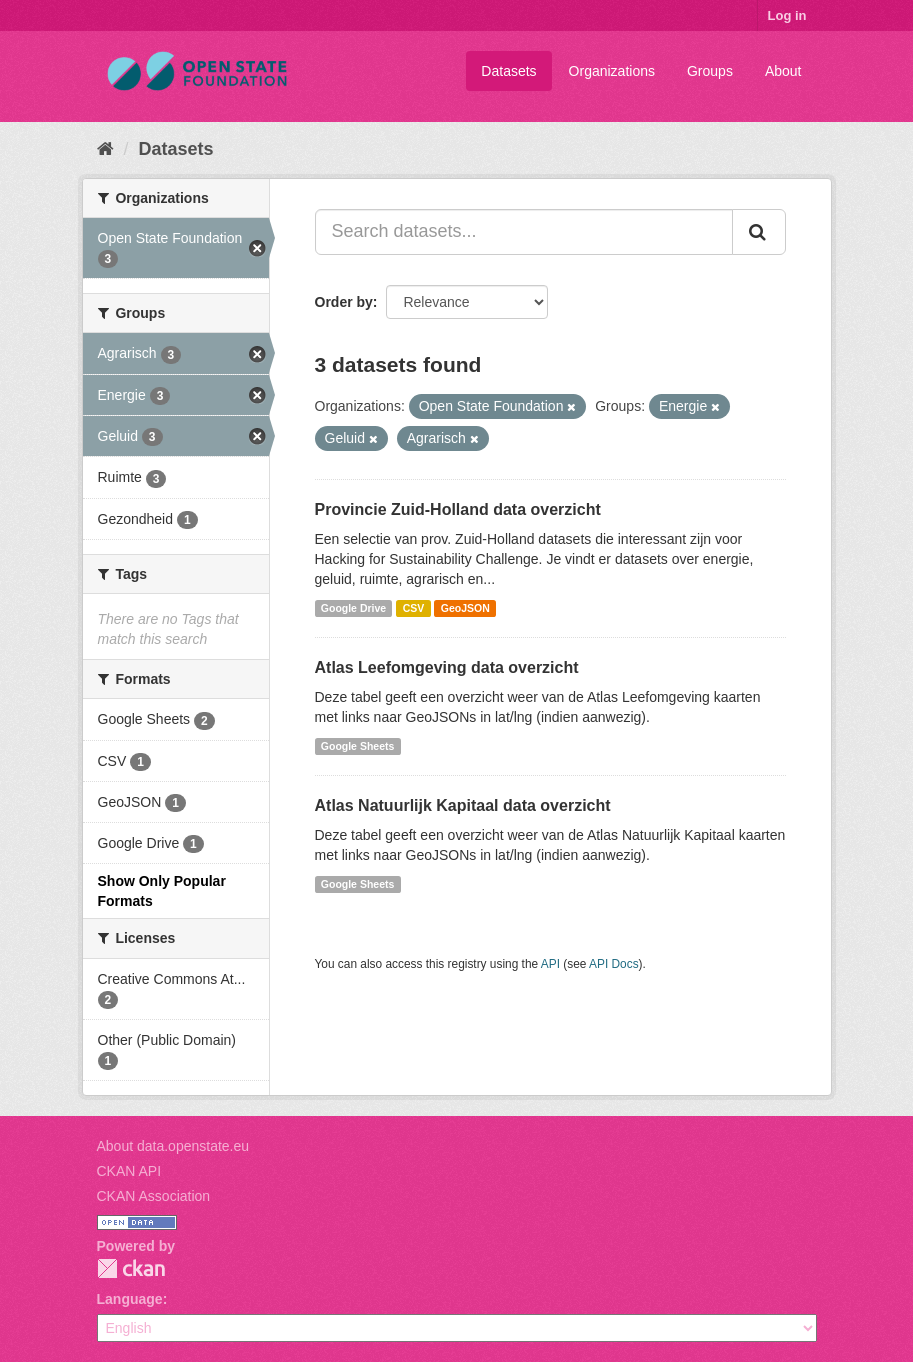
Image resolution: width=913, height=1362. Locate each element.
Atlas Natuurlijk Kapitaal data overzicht (463, 805)
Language (130, 1299)
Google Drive (353, 608)
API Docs (614, 964)
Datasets (508, 71)
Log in (787, 15)
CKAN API (129, 1171)
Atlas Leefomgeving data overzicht (447, 667)
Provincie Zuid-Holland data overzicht (458, 509)
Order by (344, 302)
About (783, 71)
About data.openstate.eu (173, 1146)
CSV (414, 608)
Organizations (612, 71)
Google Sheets (358, 746)
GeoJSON (465, 608)
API (550, 964)
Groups (710, 71)
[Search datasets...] (524, 232)
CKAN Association (154, 1196)
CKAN (131, 1268)
